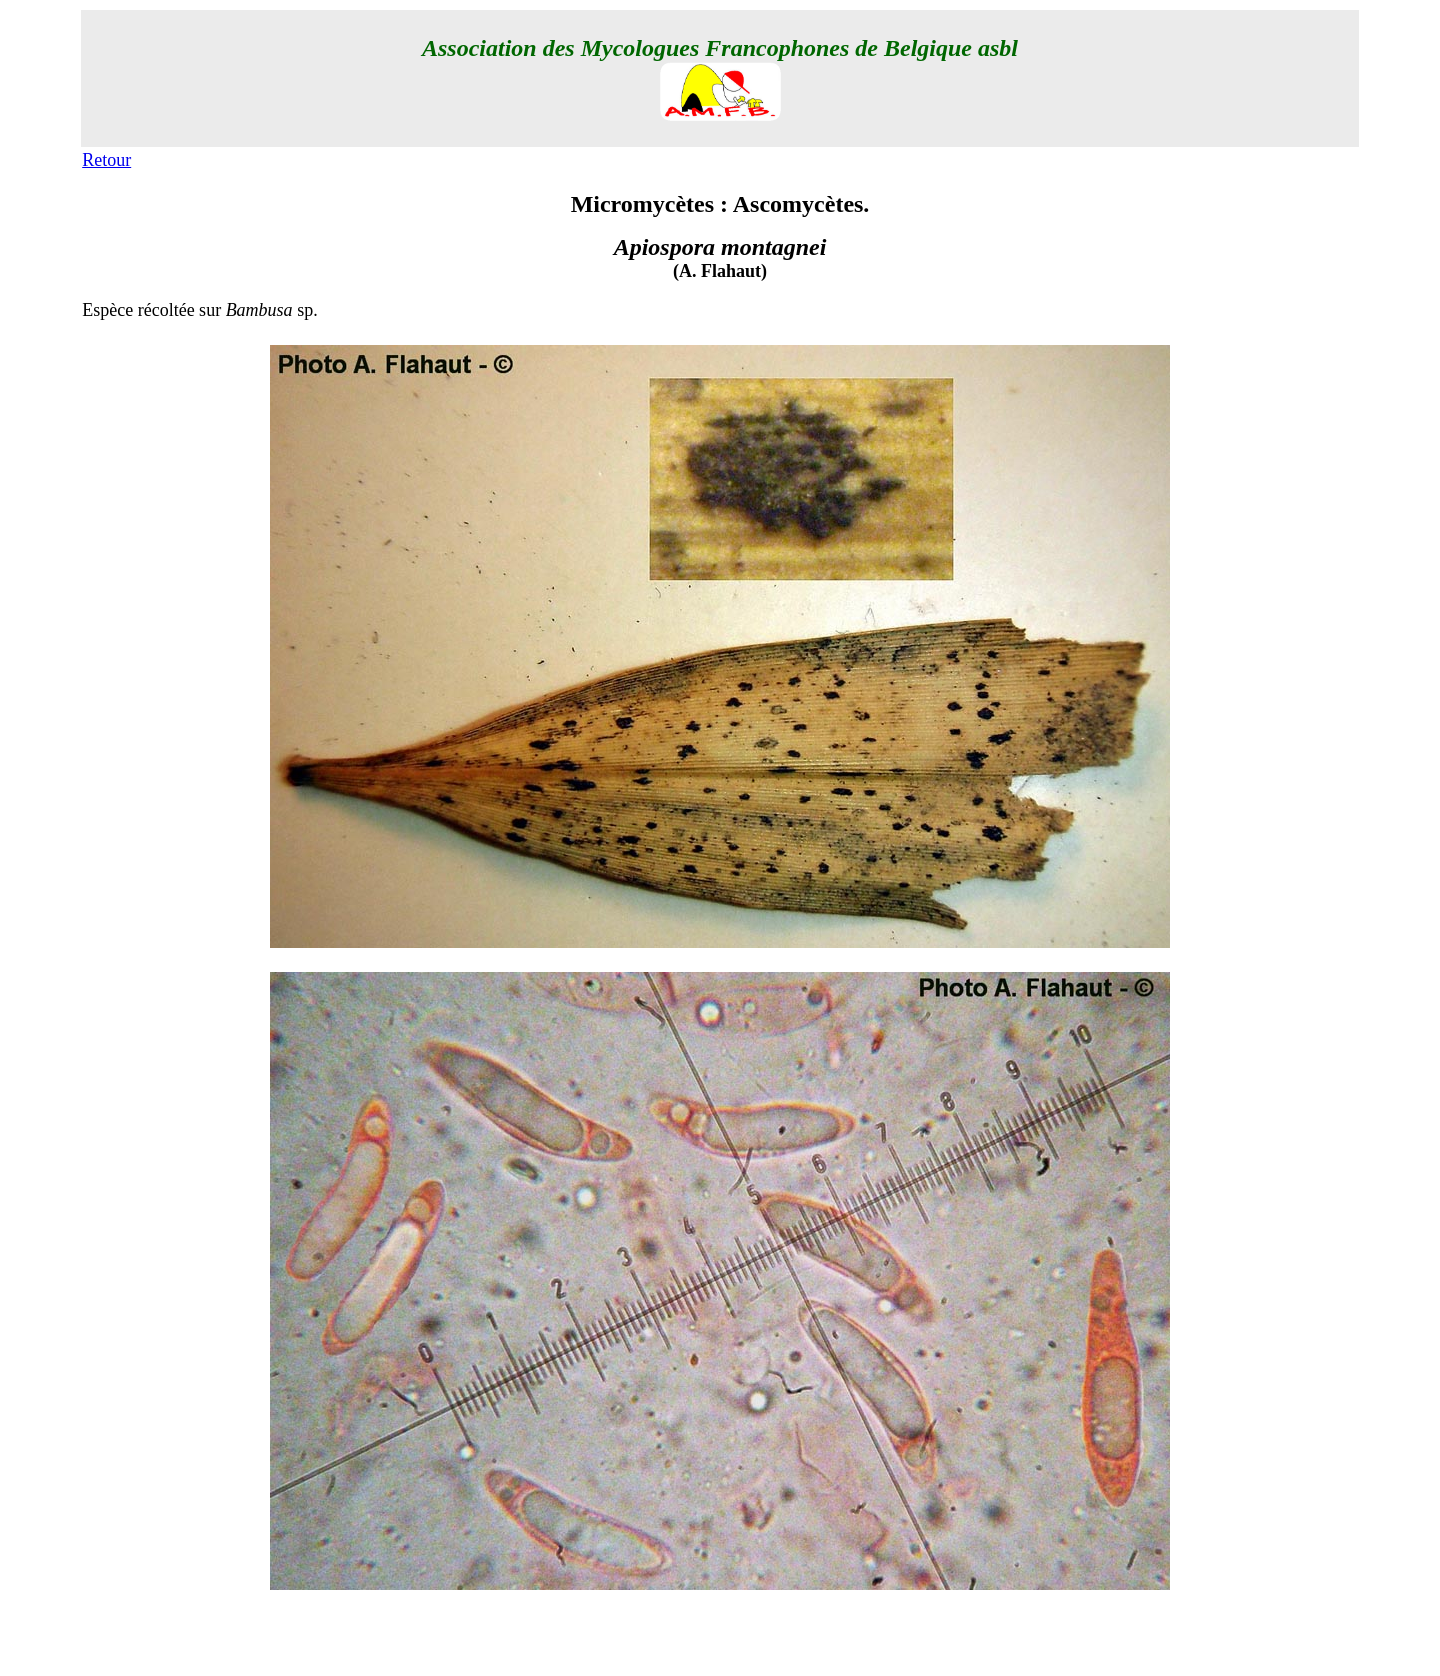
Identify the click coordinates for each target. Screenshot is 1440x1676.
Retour (106, 160)
